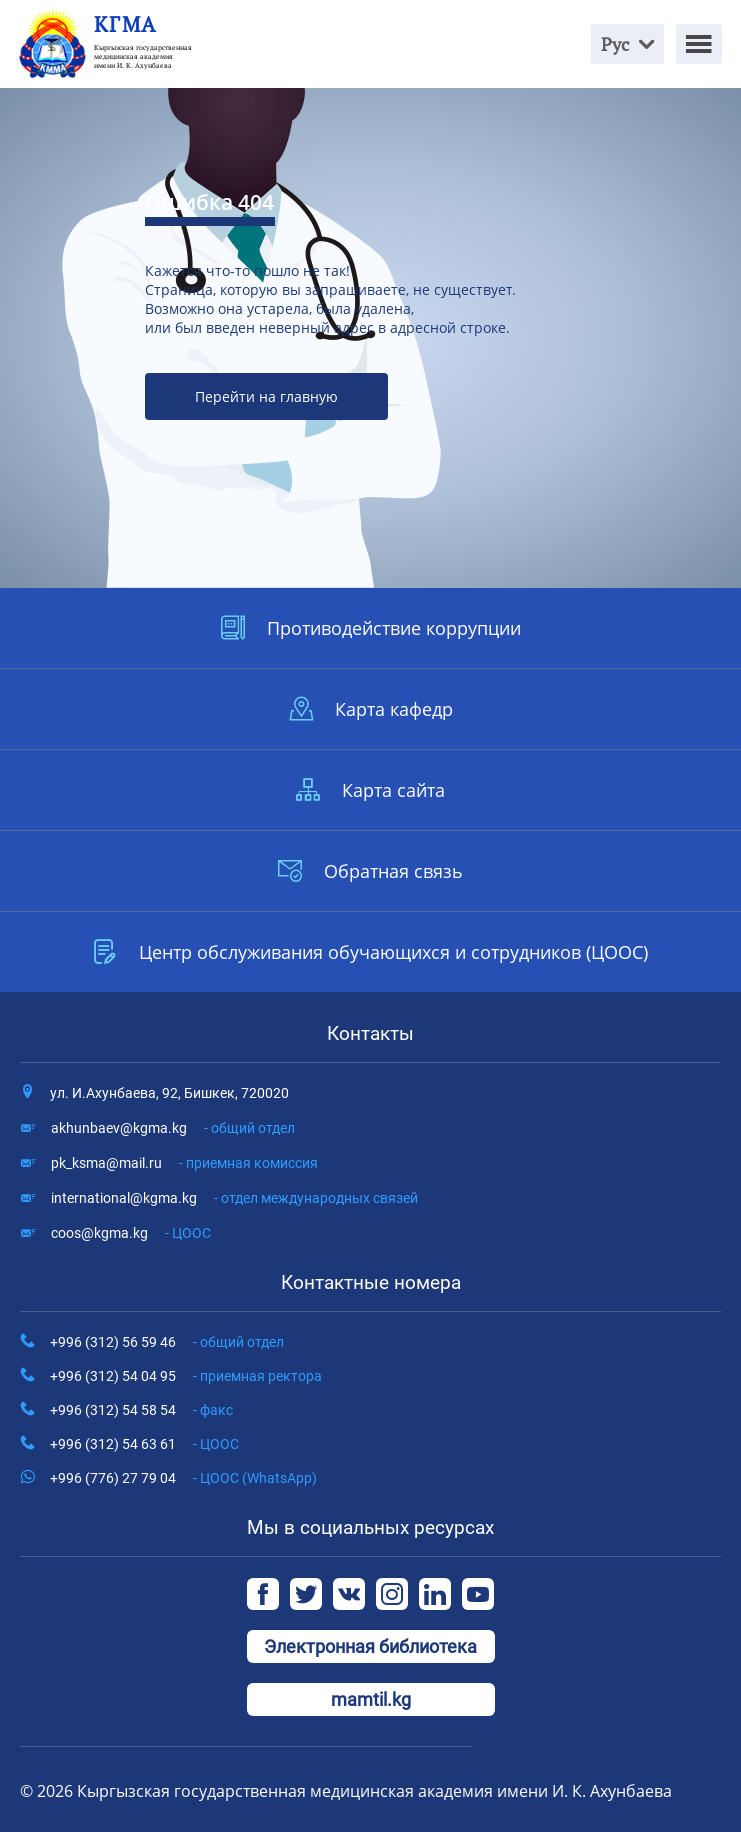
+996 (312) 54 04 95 (186, 1376)
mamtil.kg (371, 1699)
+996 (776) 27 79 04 (183, 1478)
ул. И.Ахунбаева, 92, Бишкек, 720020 (169, 1093)
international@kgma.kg (234, 1198)
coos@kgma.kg (131, 1233)
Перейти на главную (266, 396)
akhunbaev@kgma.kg (173, 1128)
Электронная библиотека (370, 1646)
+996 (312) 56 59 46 (167, 1342)
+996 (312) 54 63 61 (144, 1444)
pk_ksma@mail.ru (184, 1163)
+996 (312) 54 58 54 (141, 1410)
